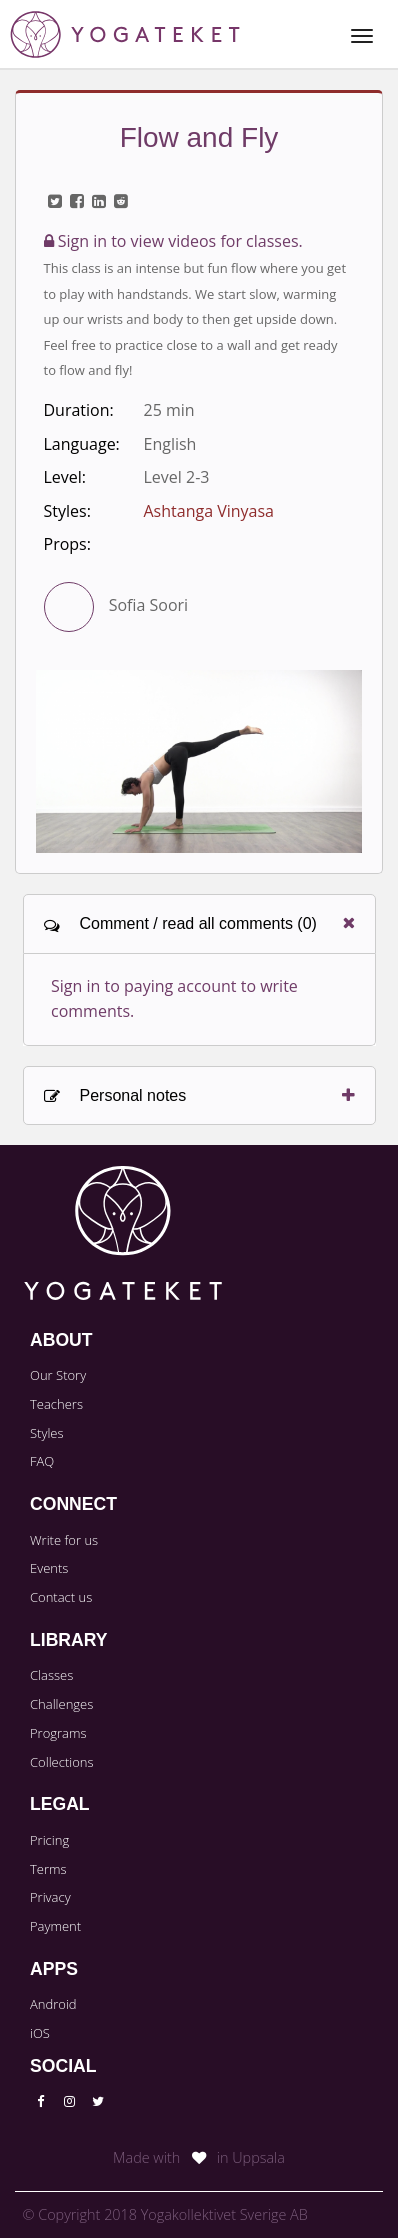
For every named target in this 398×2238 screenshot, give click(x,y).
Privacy (50, 1897)
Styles (47, 1433)
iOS (40, 2033)
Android (53, 2004)
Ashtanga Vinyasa (209, 511)
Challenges (61, 1704)
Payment (55, 1926)
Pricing (49, 1840)
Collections (62, 1762)
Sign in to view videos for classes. (173, 241)
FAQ (42, 1461)
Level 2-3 (177, 477)
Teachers (56, 1404)
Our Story (58, 1375)
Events (49, 1568)
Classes (51, 1675)
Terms (48, 1869)
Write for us (64, 1540)
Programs (58, 1733)
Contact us (61, 1597)
